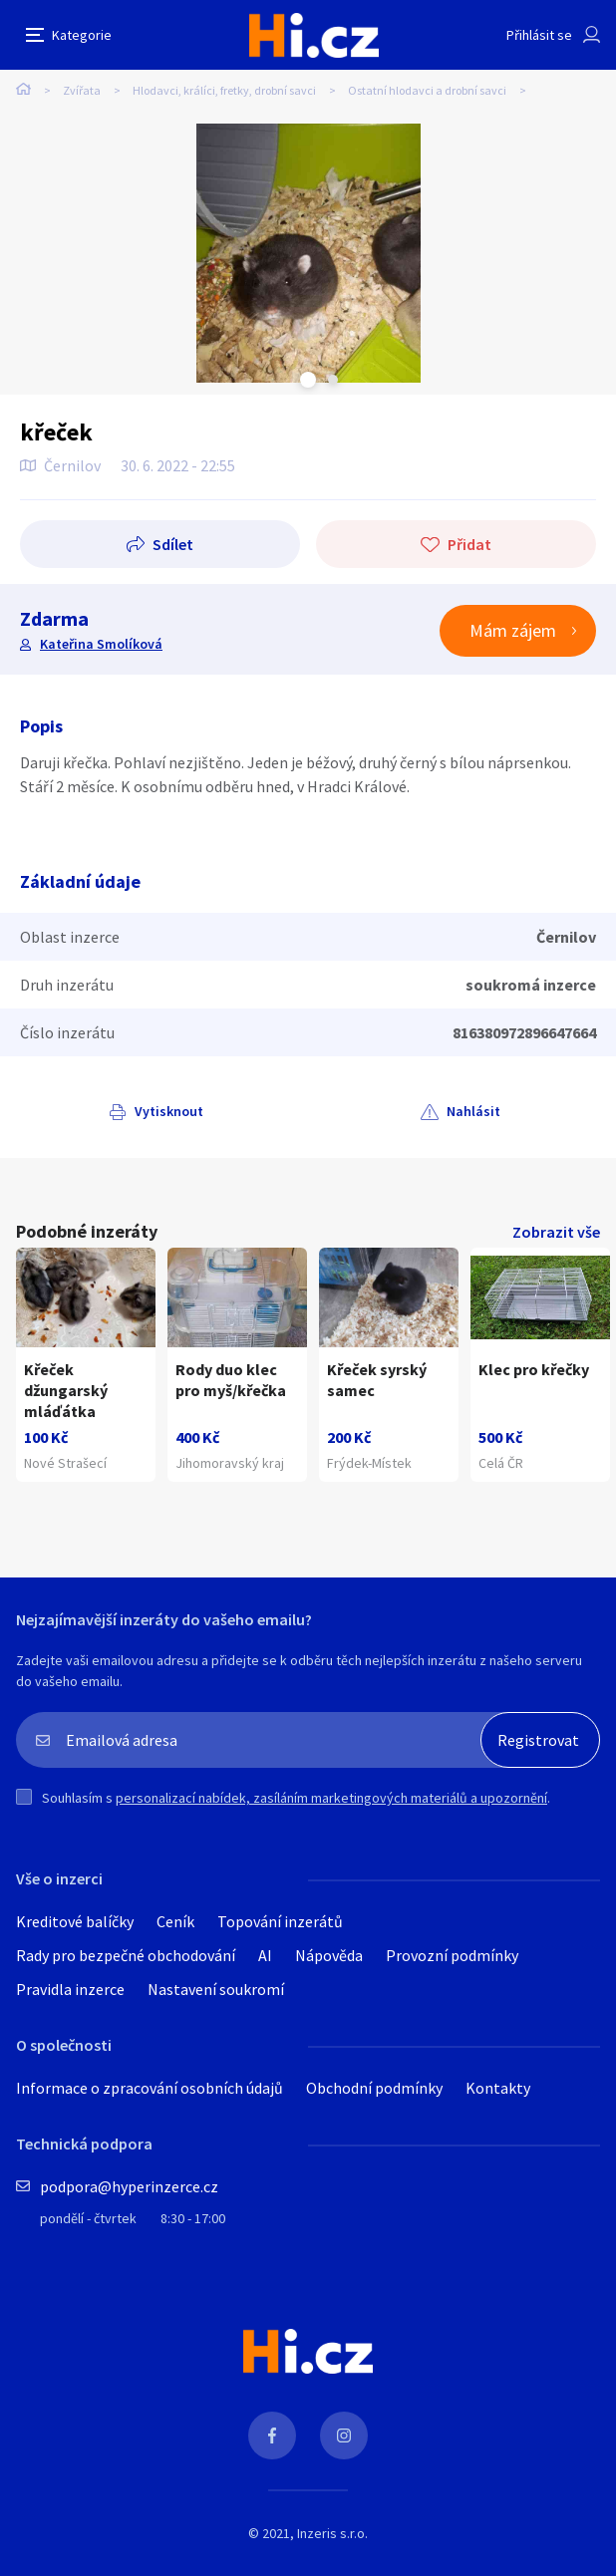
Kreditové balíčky (75, 1921)
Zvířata (82, 90)
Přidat (469, 544)
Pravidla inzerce (70, 1989)
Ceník (175, 1921)
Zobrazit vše (556, 1232)
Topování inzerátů (280, 1921)
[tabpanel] (308, 253)
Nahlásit (473, 1111)
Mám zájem (512, 630)
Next (333, 380)
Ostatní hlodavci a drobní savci (427, 90)
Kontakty (497, 2088)
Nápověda (329, 1955)
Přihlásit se (539, 35)
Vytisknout (169, 1111)
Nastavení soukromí (216, 1989)
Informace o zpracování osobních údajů (149, 2088)
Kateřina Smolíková (101, 644)
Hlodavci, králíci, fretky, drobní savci (224, 90)
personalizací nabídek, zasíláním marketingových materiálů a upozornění (331, 1798)
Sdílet (173, 544)
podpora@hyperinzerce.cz (129, 2186)
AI (265, 1955)
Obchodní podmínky (374, 2088)
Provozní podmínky (452, 1955)
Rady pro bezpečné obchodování (125, 1955)
